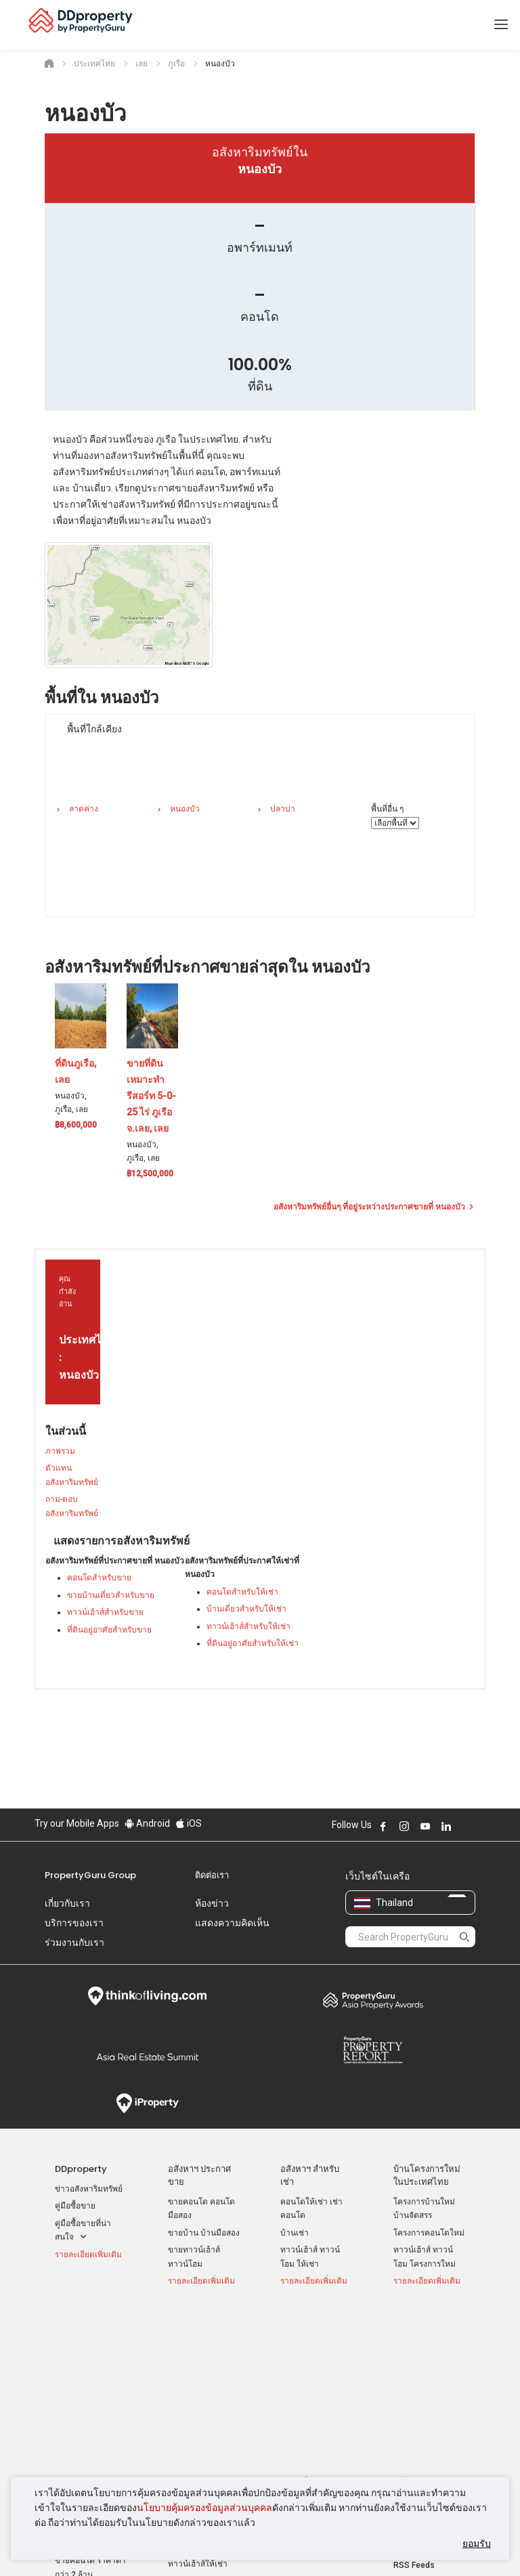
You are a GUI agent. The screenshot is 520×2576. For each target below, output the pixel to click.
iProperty (147, 2103)
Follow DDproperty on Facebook (383, 1826)
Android (147, 1823)
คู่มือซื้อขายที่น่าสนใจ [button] (83, 2231)
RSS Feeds (414, 2407)
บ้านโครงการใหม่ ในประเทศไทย (426, 2175)
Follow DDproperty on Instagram (404, 1826)
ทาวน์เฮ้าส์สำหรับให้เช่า (248, 1626)
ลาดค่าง (83, 809)
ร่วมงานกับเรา (74, 1942)
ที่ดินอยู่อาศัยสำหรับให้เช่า (253, 1643)
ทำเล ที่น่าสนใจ (309, 2325)
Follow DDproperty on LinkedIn (446, 1826)
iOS (188, 1823)
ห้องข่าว (212, 1903)
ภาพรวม (60, 1451)
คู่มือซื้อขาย (75, 2206)
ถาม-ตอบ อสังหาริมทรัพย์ (71, 1506)
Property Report (372, 2050)
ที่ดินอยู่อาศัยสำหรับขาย (109, 1630)
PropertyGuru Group (90, 1875)
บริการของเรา (74, 1922)
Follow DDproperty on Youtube (425, 1826)
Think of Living (147, 1996)
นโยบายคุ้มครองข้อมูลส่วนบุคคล (204, 2507)
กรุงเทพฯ (295, 2345)
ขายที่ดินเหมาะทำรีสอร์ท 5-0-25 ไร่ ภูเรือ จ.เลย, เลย (151, 1096)
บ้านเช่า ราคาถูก (197, 2389)
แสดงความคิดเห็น (232, 1922)
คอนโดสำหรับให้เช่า (242, 1592)
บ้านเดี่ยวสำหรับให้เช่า (246, 1609)
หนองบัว (185, 809)
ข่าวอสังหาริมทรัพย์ (89, 2189)
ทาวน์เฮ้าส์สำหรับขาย (105, 1612)
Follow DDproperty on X (464, 1826)
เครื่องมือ (410, 2325)
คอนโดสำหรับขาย (99, 1577)
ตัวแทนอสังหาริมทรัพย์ (71, 1475)
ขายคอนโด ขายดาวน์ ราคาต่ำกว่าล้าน (88, 2372)
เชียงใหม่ (296, 2379)
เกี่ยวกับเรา (67, 1903)
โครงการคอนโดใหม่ (428, 2233)
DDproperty (81, 2168)
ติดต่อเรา (212, 1875)
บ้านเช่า (294, 2233)
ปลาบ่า (282, 809)
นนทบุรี (293, 2363)
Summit (147, 2057)
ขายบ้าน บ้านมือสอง (204, 2233)
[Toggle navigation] (501, 25)
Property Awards (372, 2000)
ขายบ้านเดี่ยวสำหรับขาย (110, 1595)
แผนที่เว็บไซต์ (417, 2425)
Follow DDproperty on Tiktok (480, 1826)
